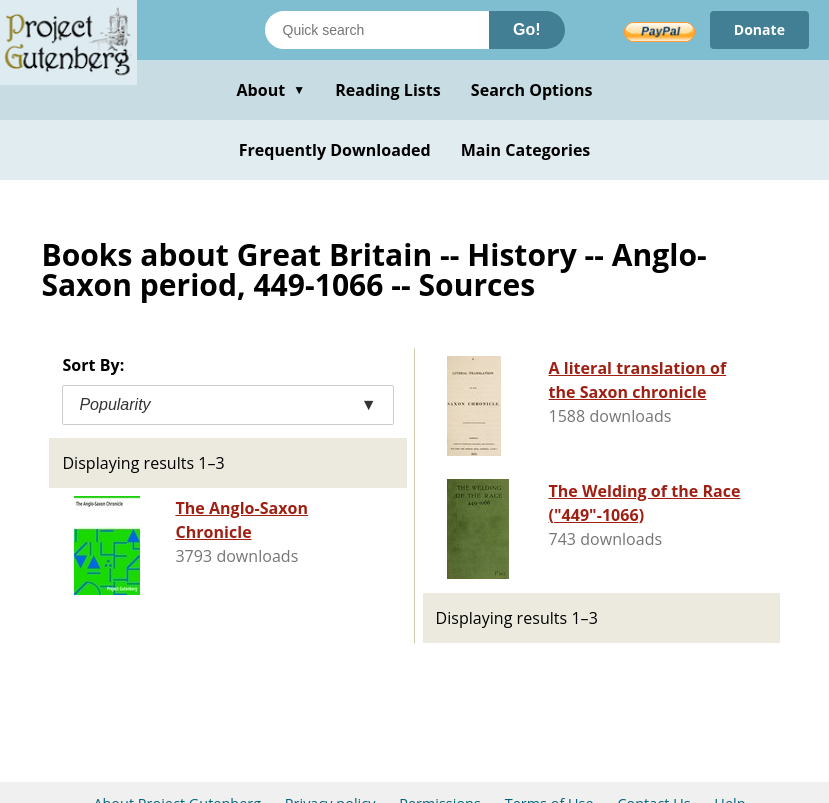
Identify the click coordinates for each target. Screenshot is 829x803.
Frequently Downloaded (335, 150)
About (270, 90)
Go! (527, 29)
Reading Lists (388, 90)
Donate (759, 29)
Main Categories (526, 150)
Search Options (532, 90)
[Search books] (377, 30)
